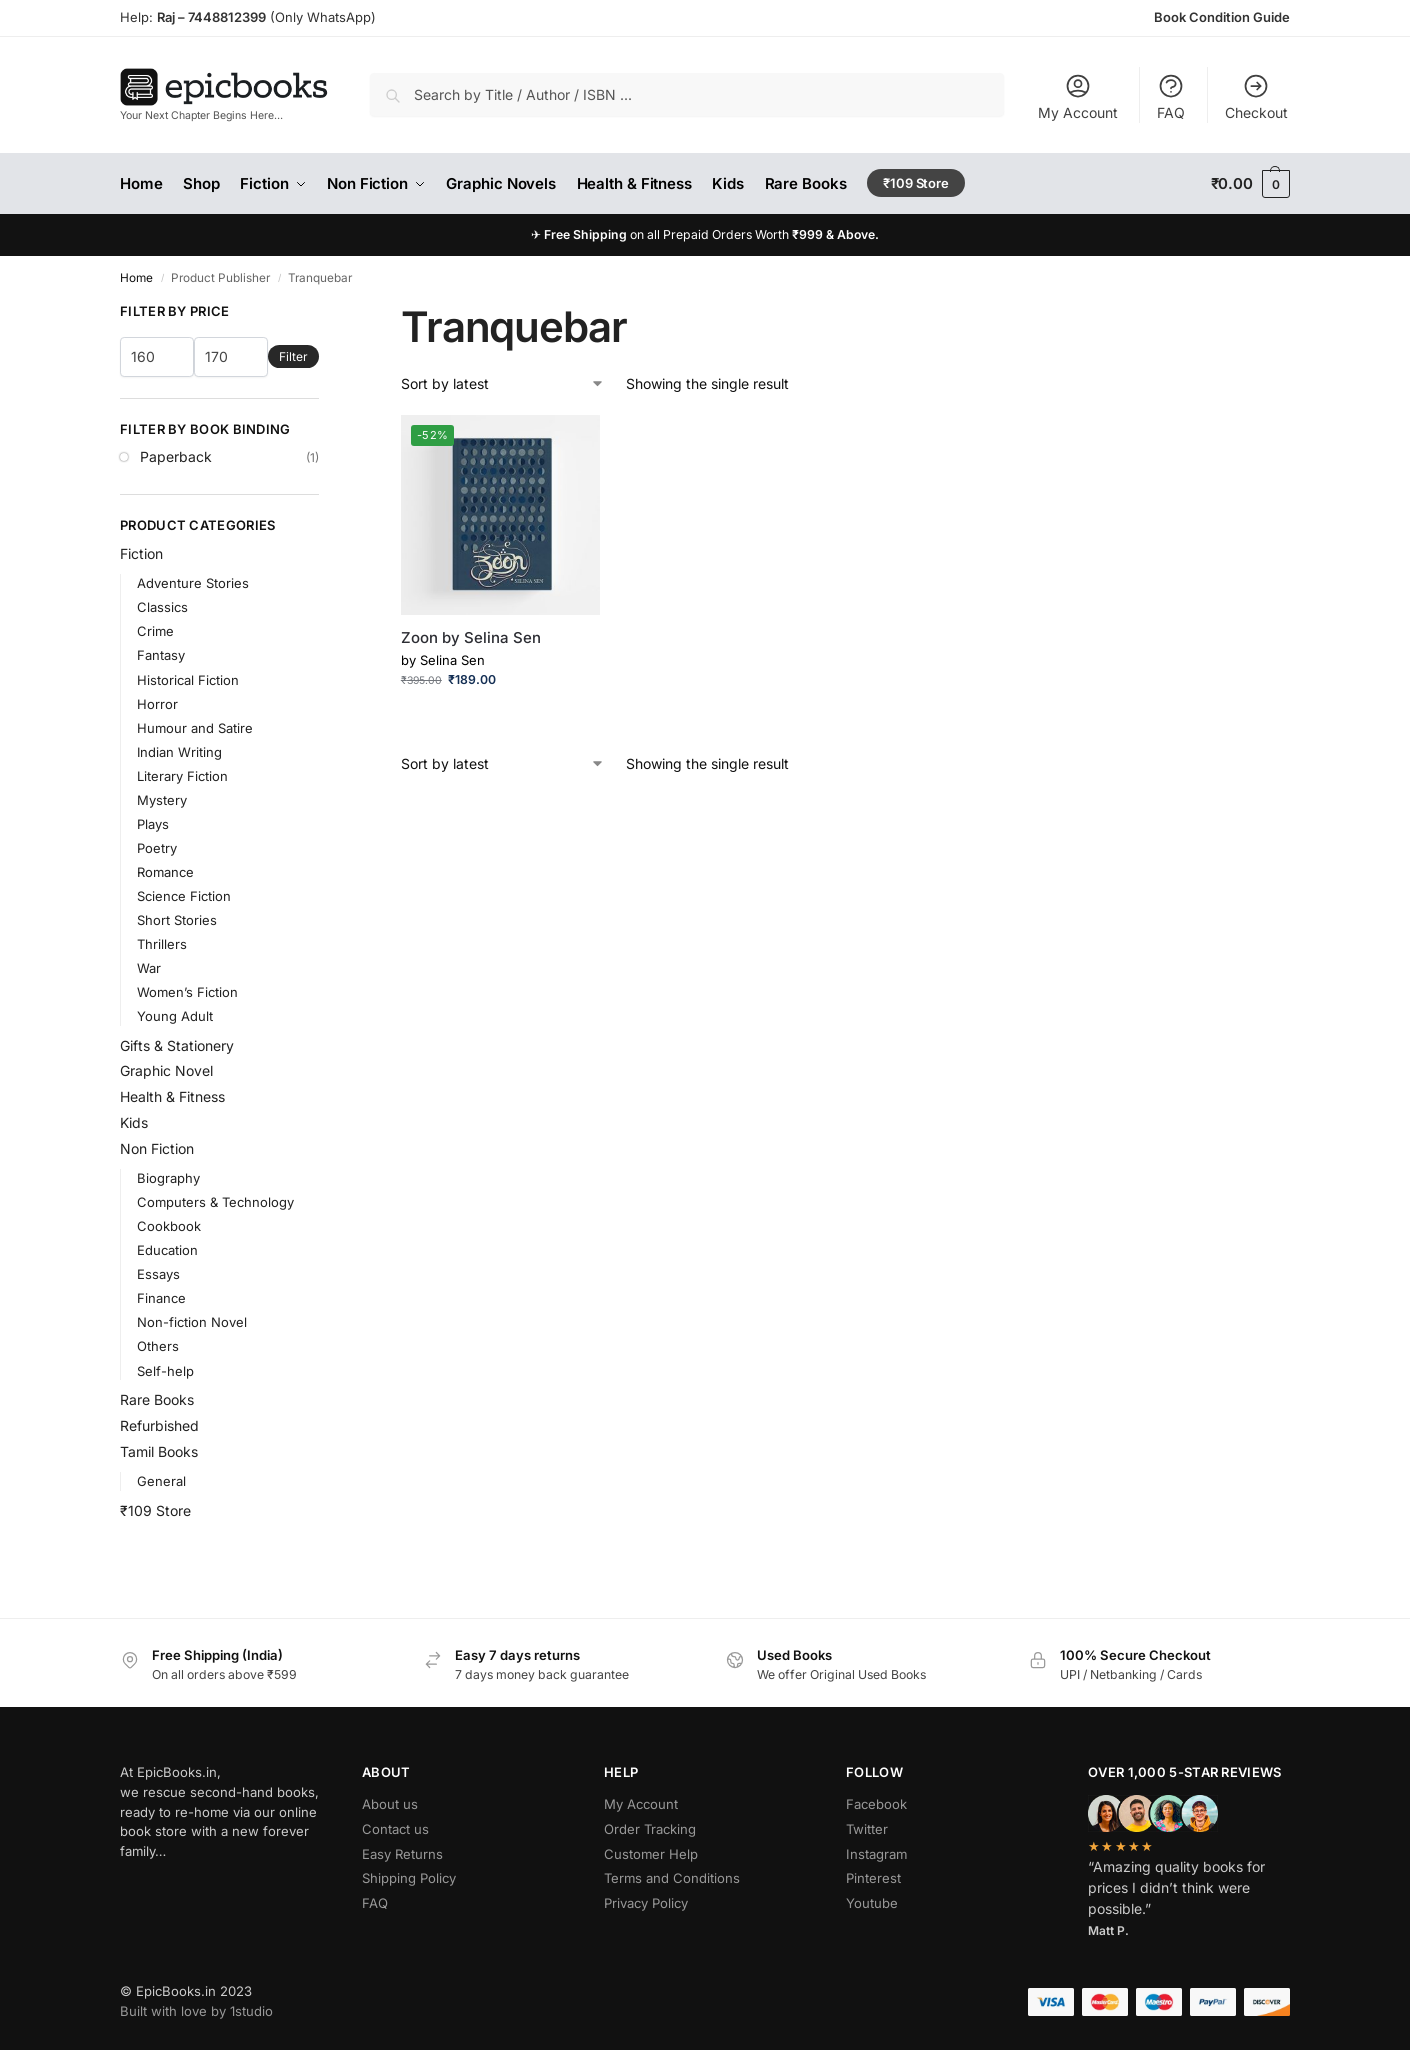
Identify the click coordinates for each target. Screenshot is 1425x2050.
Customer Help (651, 1854)
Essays (158, 1274)
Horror (157, 704)
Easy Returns (402, 1854)
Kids (134, 1122)
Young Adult (175, 1016)
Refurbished (159, 1425)
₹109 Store (155, 1510)
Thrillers (162, 944)
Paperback (176, 456)
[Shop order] (503, 383)
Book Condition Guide (1222, 17)
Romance (165, 872)
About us (390, 1804)
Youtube (872, 1903)
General (161, 1481)
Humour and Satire (195, 728)
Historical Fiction (188, 680)
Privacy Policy (646, 1903)
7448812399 (225, 17)
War (149, 968)
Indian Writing (179, 752)
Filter (293, 356)
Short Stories (177, 920)
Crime (155, 631)
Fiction (141, 553)
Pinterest (873, 1878)
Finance (161, 1298)
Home (136, 278)
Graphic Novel (166, 1070)
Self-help (165, 1371)
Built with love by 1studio (196, 2011)
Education (167, 1250)
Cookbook (169, 1226)
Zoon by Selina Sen (471, 637)
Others (158, 1346)
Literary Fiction (182, 776)
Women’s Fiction (187, 992)
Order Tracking (650, 1829)
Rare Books (157, 1399)
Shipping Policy (409, 1878)
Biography (168, 1178)
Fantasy (161, 655)
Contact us (395, 1829)
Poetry (157, 848)
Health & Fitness (172, 1096)
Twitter (867, 1829)
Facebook (876, 1804)
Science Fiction (184, 896)
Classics (162, 607)
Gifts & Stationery (177, 1045)
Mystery (162, 800)
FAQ (1171, 96)
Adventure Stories (193, 583)
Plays (153, 824)
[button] (1250, 184)
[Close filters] (325, 312)
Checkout (1256, 96)
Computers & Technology (215, 1202)
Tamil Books (159, 1451)
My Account (1078, 96)
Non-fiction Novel (192, 1322)
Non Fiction (157, 1148)
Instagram (876, 1854)
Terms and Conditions (672, 1878)
